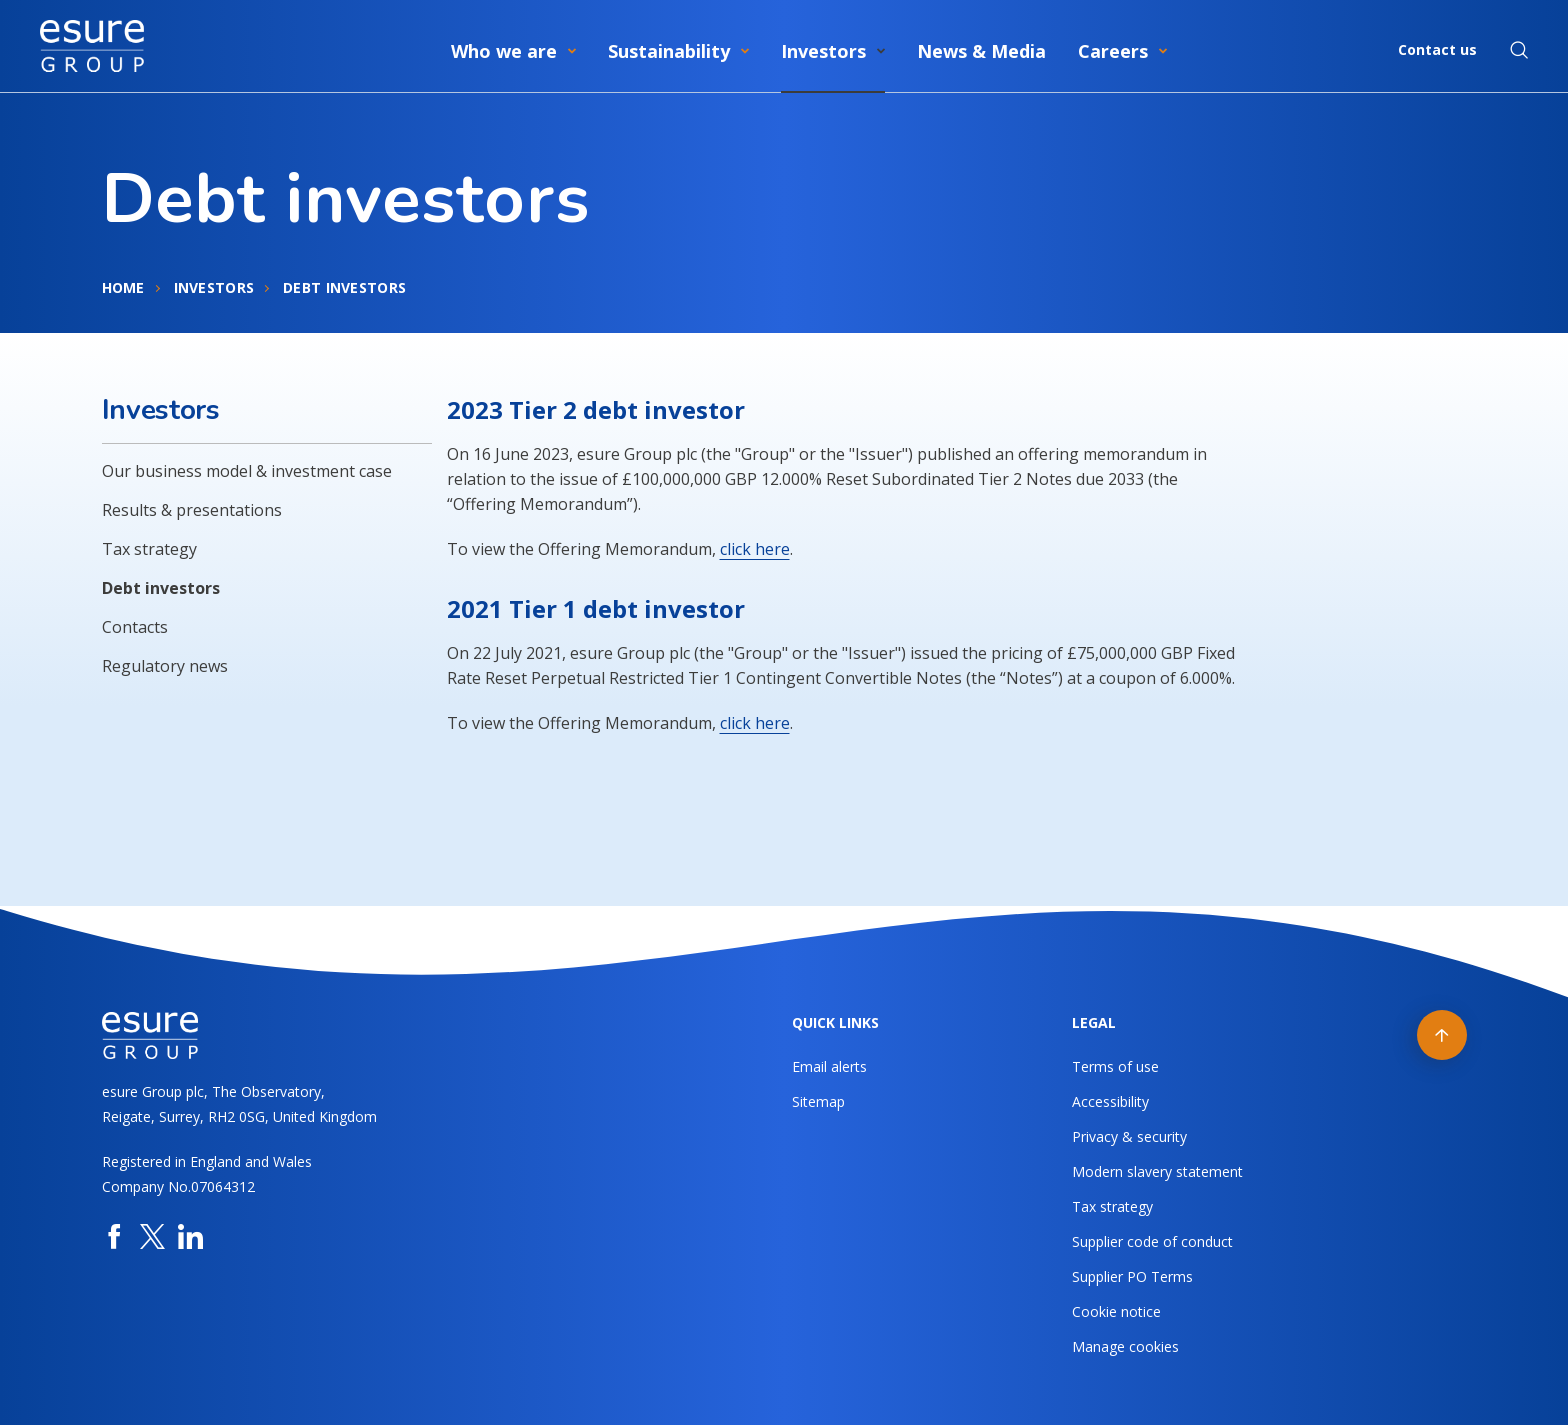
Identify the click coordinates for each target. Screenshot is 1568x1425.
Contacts (135, 627)
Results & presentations (192, 510)
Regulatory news (165, 666)
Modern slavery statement (1157, 1171)
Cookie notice (1116, 1311)
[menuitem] (513, 47)
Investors (214, 287)
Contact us (1437, 49)
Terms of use (1115, 1066)
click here (755, 549)
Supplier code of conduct (1152, 1241)
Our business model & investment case (247, 471)
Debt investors (161, 588)
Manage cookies (1125, 1346)
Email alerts (829, 1066)
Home (123, 287)
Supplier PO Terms (1132, 1276)
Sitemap (818, 1101)
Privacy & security (1129, 1136)
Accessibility (1110, 1101)
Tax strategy (149, 549)
